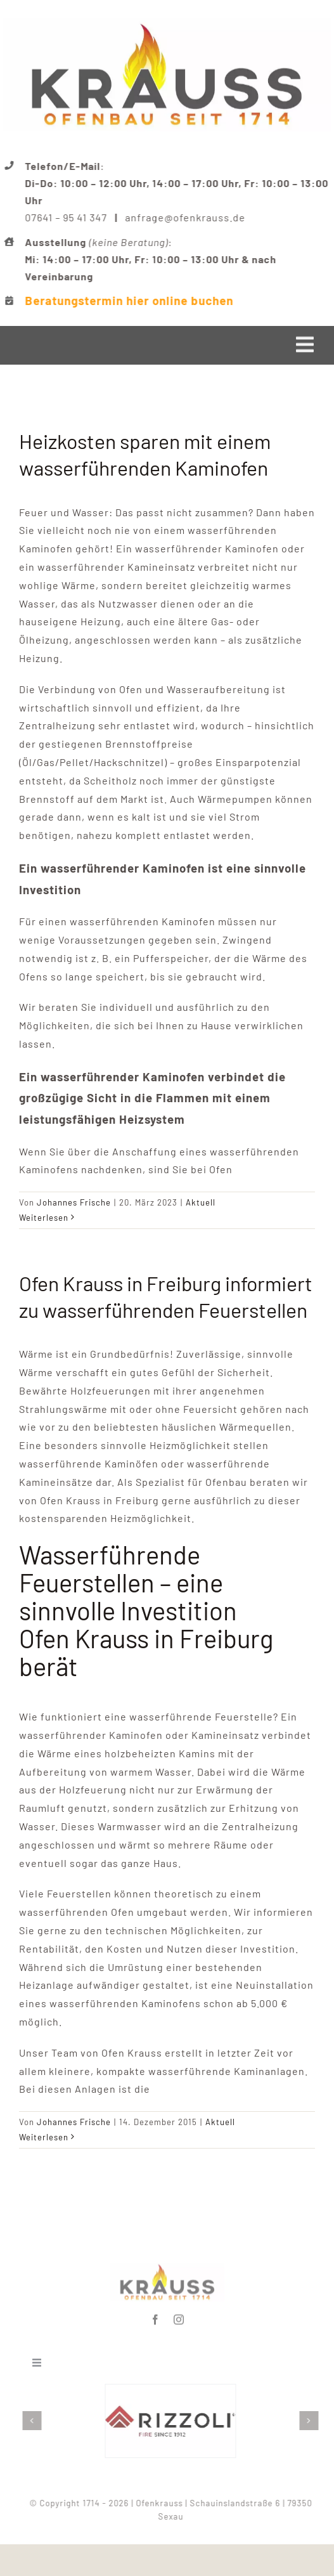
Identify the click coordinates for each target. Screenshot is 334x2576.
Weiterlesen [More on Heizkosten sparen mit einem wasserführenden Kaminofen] (43, 1218)
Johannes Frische (74, 1202)
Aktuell (200, 1202)
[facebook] (155, 2317)
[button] (34, 2420)
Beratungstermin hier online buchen (130, 300)
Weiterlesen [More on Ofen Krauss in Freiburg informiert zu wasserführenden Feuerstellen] (43, 2137)
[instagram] (179, 2317)
